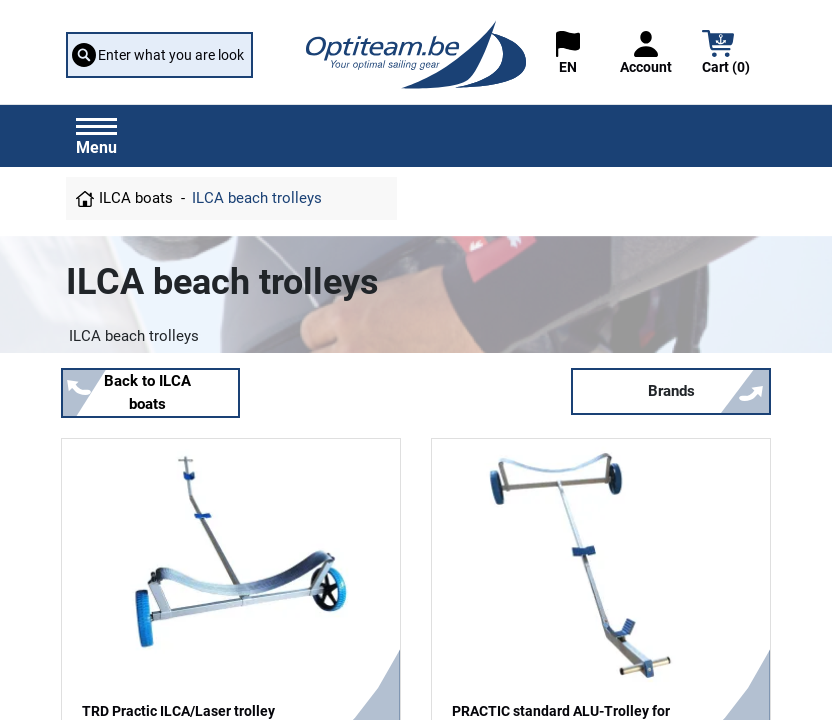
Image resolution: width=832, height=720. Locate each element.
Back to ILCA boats (147, 392)
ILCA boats (136, 198)
